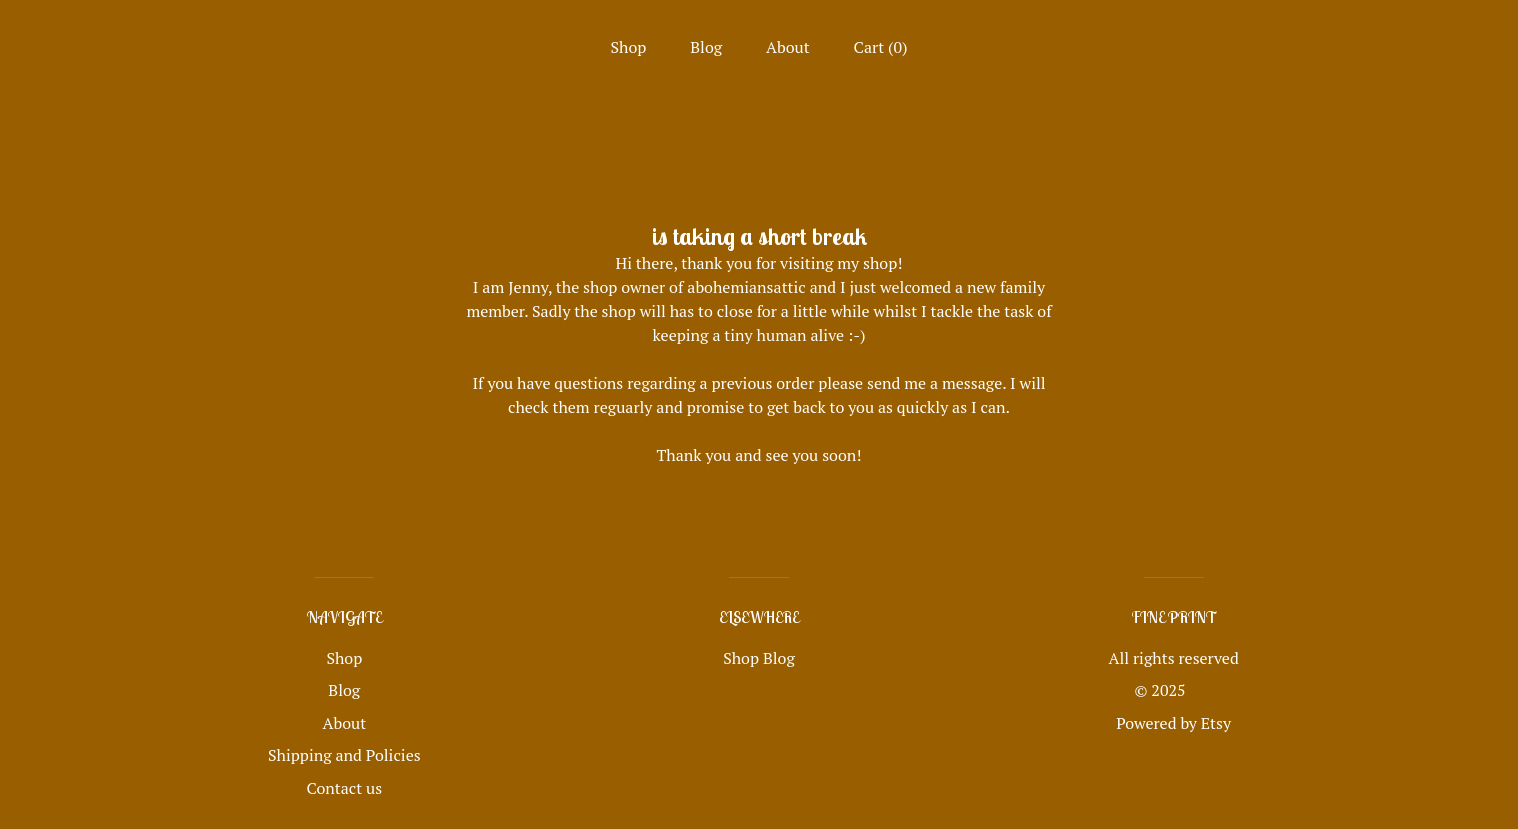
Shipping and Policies (344, 755)
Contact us (344, 788)
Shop (629, 47)
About (788, 47)
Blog (706, 47)
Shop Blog (759, 658)
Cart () (881, 47)
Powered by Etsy (1173, 723)
